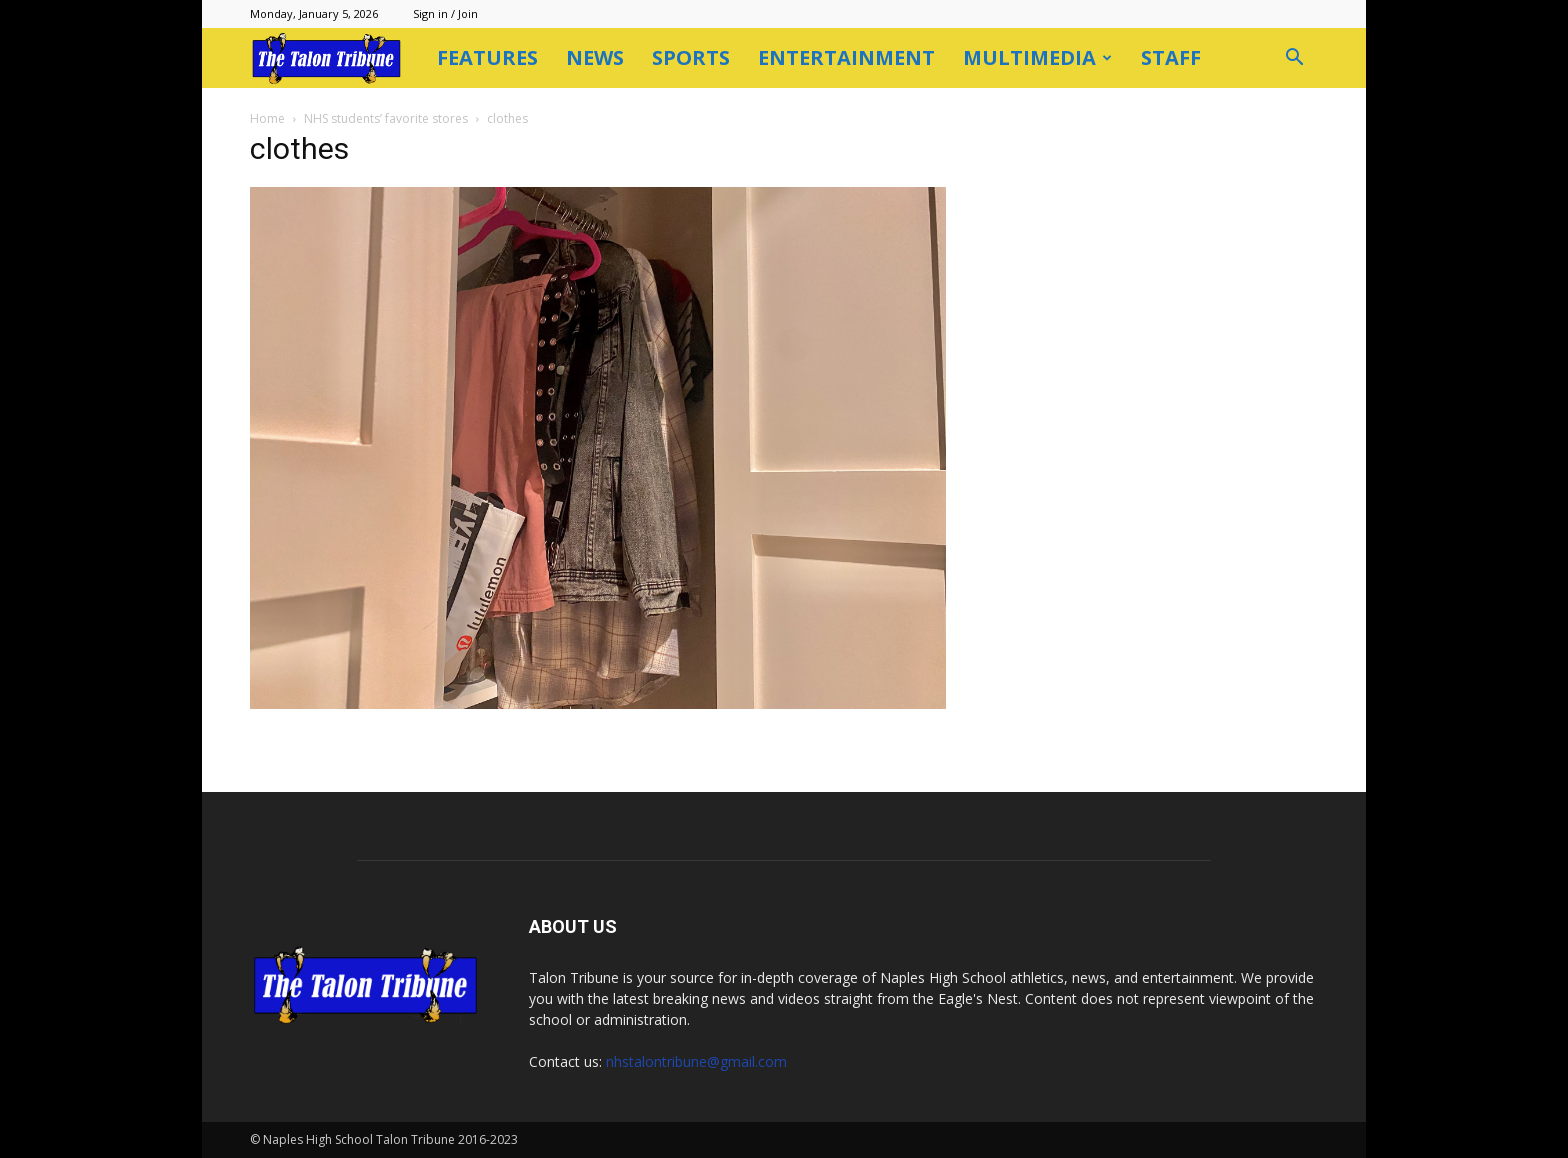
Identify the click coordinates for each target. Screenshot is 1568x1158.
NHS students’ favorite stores (386, 118)
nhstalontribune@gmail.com (696, 1061)
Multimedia (1037, 57)
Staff (1171, 57)
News (595, 57)
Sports (691, 57)
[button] (1294, 59)
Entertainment (846, 57)
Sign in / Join (445, 13)
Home (267, 118)
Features (487, 57)
